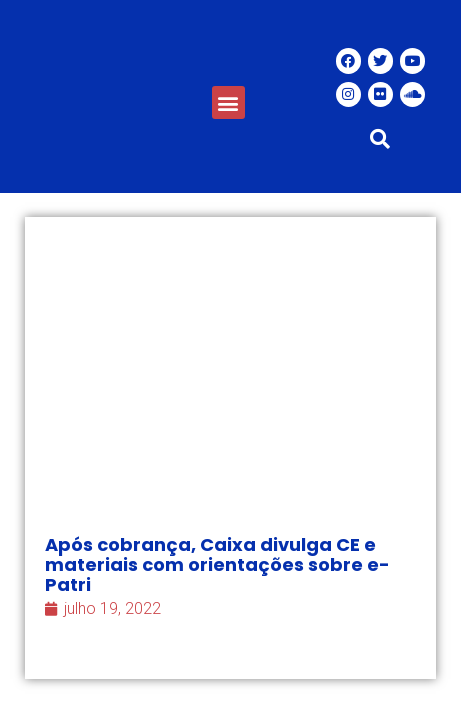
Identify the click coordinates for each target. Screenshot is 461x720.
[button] (228, 102)
